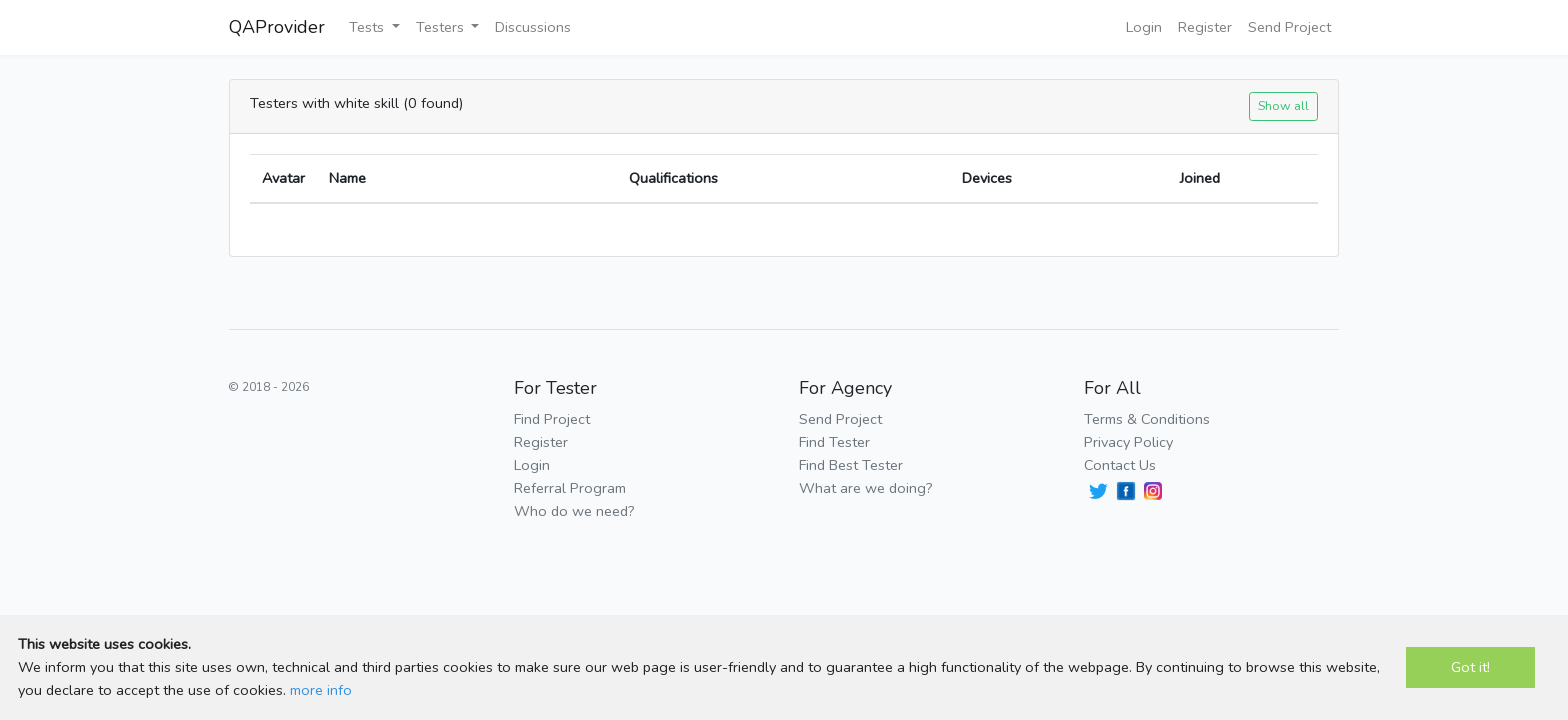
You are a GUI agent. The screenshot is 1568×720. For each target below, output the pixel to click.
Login (1144, 27)
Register (1205, 27)
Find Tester (834, 442)
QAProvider (277, 27)
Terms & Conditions (1147, 419)
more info (321, 690)
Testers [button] (442, 27)
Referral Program (570, 488)
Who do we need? (574, 511)
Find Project (552, 419)
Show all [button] (1283, 105)
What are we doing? (866, 488)
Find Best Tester (851, 465)
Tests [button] (368, 27)
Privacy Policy (1128, 442)
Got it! (1470, 667)
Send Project (1289, 27)
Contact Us (1120, 465)
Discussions (533, 27)
